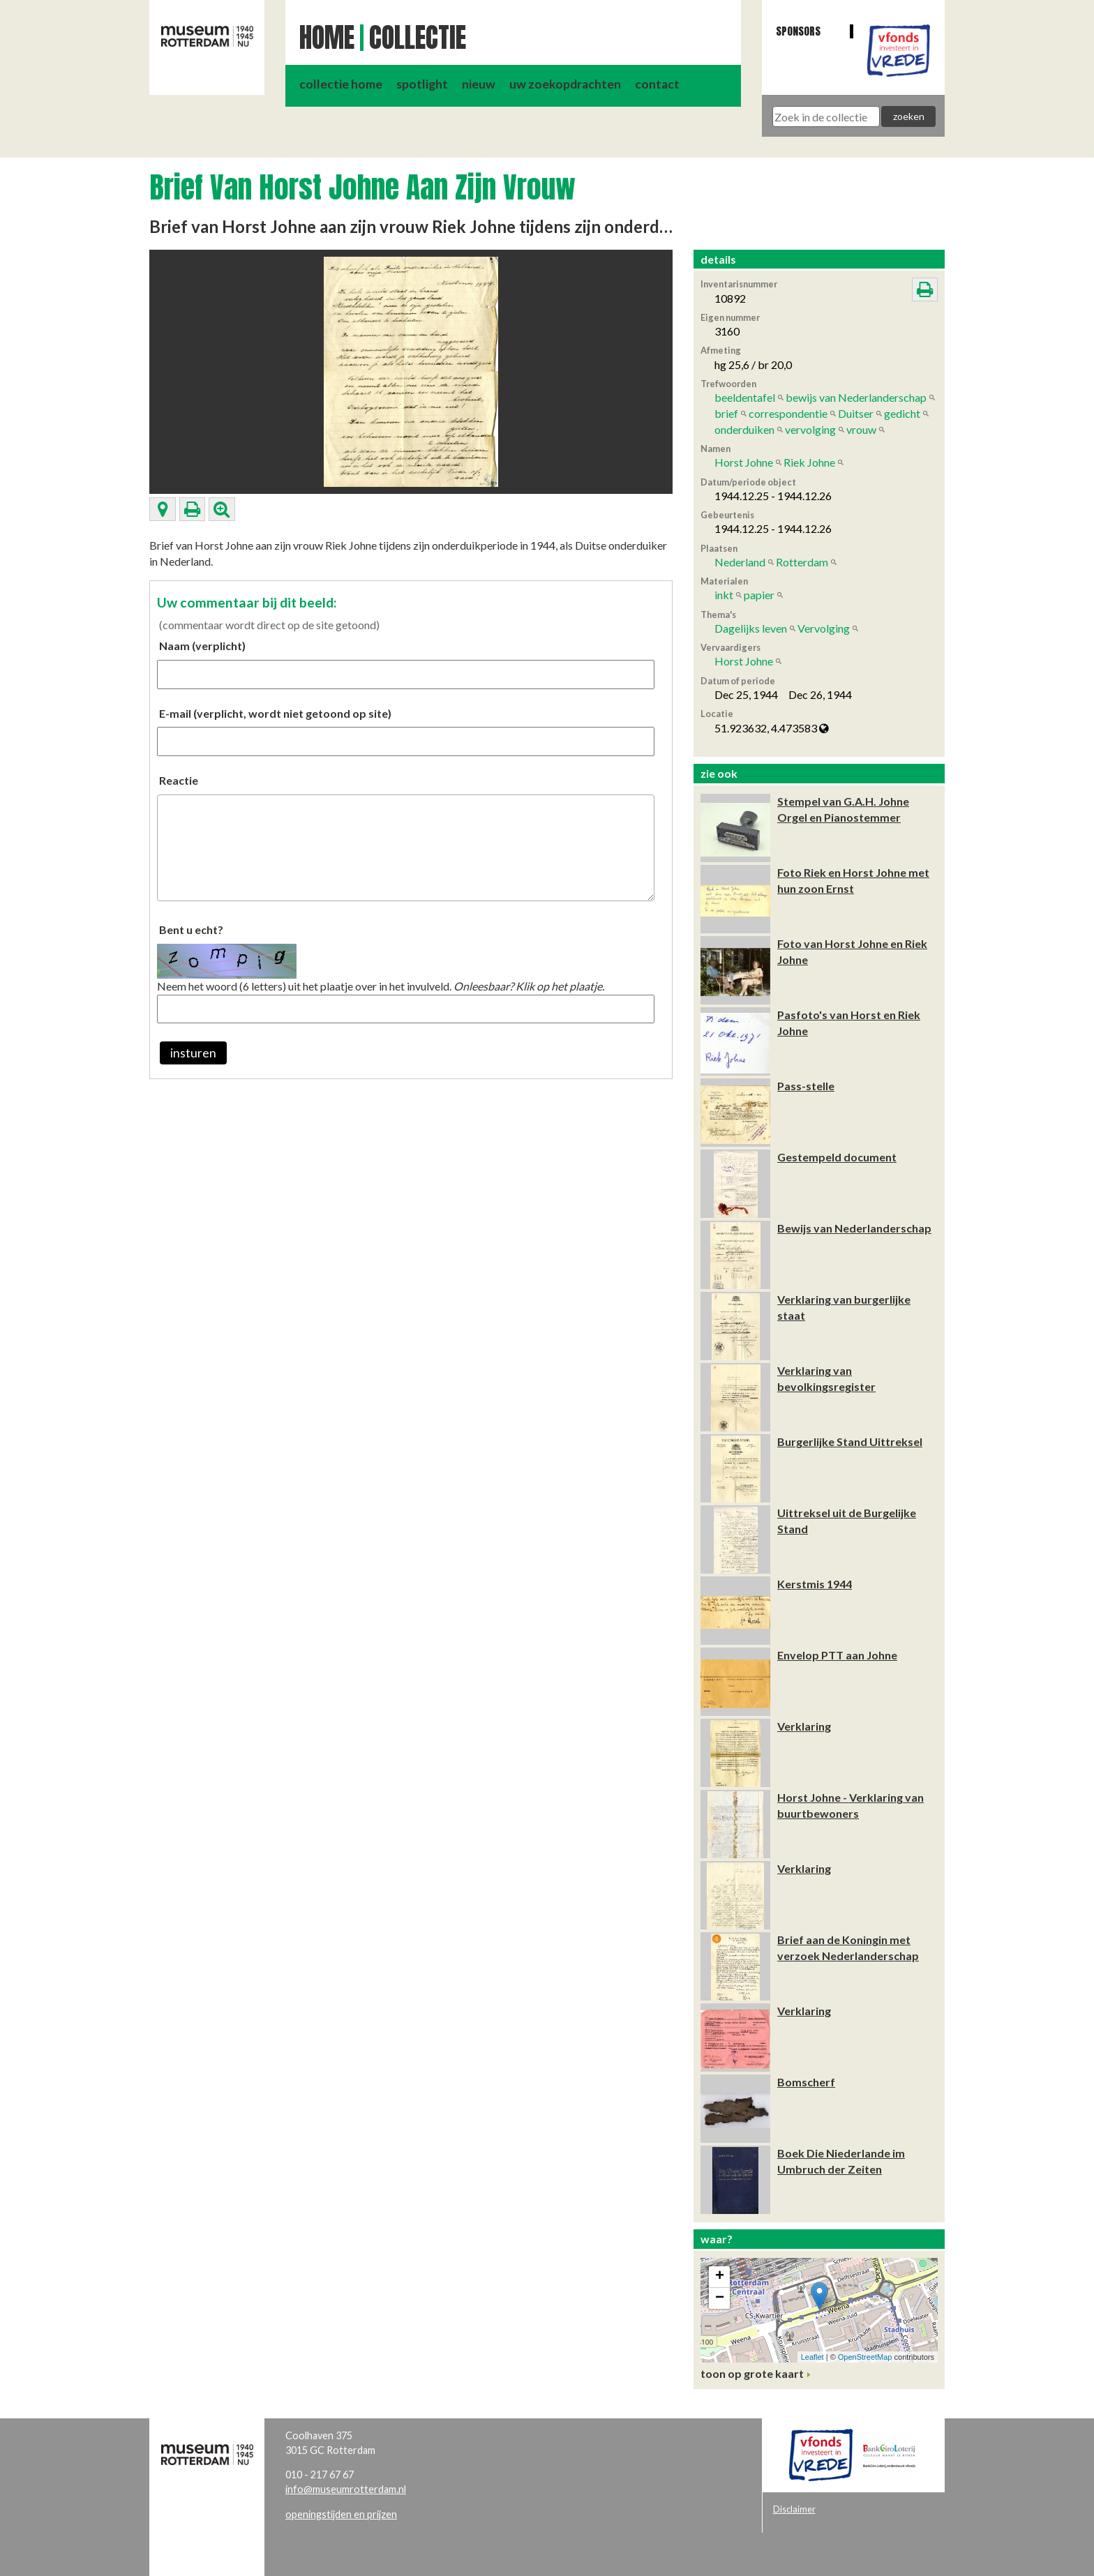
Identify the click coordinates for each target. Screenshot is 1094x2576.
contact (657, 84)
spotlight (422, 84)
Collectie (417, 37)
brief (726, 413)
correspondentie (788, 413)
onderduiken (744, 429)
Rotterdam (802, 561)
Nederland (739, 561)
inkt (723, 594)
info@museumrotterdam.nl (345, 2489)
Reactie (178, 780)
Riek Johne (809, 462)
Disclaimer (794, 2509)
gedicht (902, 413)
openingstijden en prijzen (341, 2514)
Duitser (856, 413)
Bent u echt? (191, 929)
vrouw (861, 429)
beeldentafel (744, 397)
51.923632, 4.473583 (771, 728)
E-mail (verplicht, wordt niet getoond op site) (275, 713)
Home (326, 37)
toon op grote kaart (752, 2373)
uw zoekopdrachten (565, 84)
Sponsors (798, 31)
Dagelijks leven (750, 628)
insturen (193, 1053)
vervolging (810, 429)
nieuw (478, 84)
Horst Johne (743, 462)
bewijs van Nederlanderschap (856, 397)
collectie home (340, 84)
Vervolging (823, 628)
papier (759, 594)
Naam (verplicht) (202, 645)
